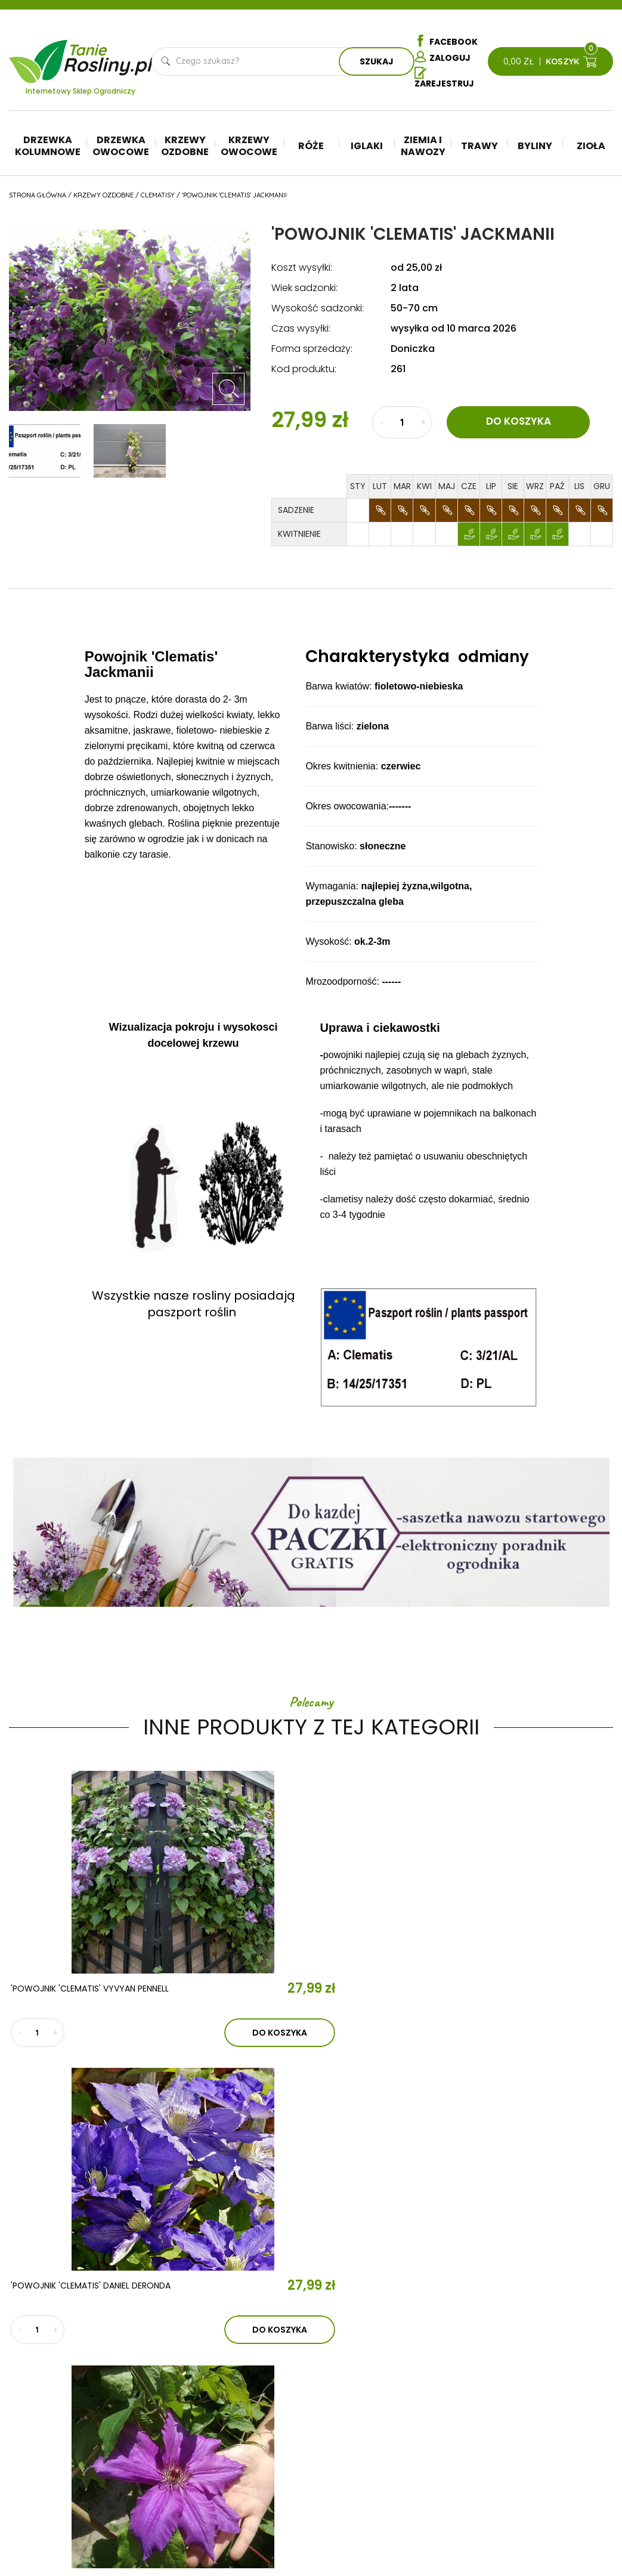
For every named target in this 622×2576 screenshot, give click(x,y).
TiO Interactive (588, 2527)
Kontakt (198, 2408)
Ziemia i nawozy (423, 148)
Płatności (557, 2473)
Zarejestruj (444, 80)
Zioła (591, 148)
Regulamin (558, 2383)
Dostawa (556, 2491)
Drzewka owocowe (120, 148)
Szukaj (377, 63)
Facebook (446, 41)
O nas (187, 2339)
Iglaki (367, 148)
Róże (311, 148)
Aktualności (204, 2373)
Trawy (479, 148)
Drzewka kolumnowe (48, 148)
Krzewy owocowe (249, 148)
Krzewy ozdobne (185, 148)
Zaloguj (442, 58)
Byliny (535, 148)
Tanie (109, 55)
